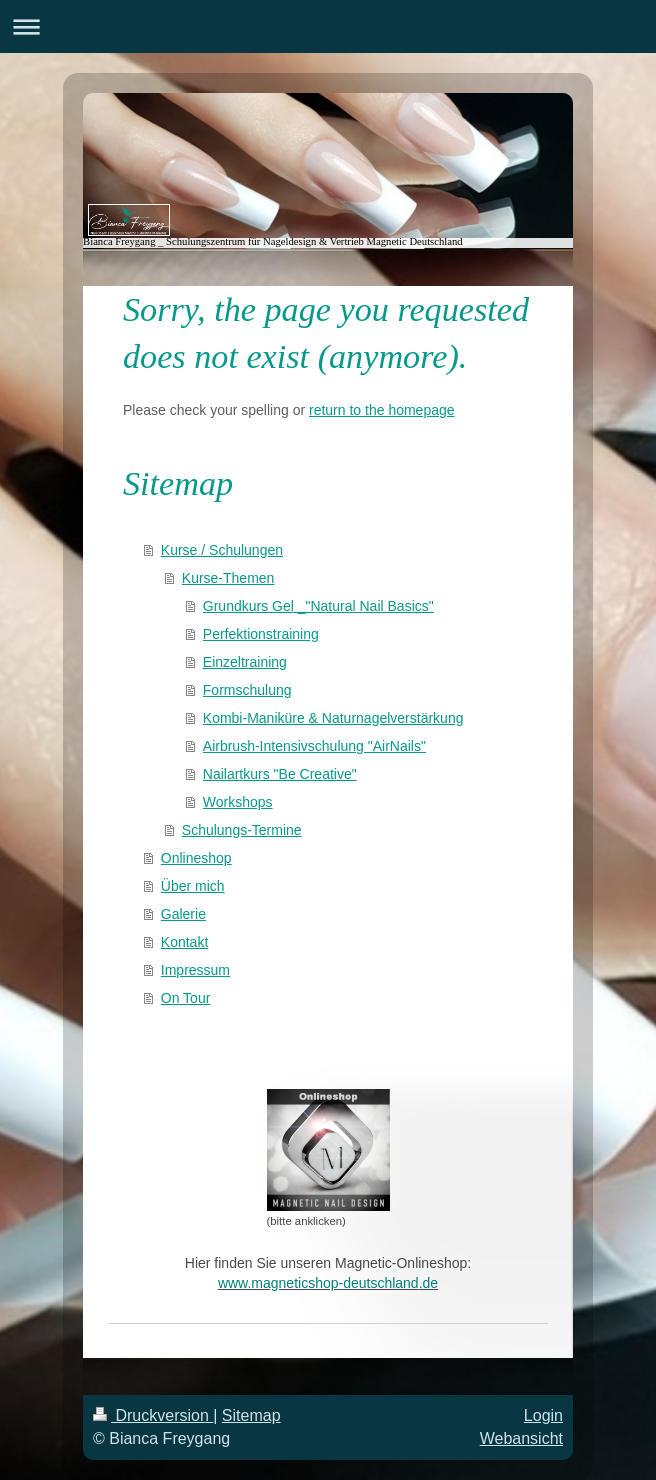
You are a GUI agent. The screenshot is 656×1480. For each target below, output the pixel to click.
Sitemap (251, 1415)
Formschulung (247, 690)
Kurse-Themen (228, 578)
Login (543, 1415)
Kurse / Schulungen (222, 550)
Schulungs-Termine (242, 830)
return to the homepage (382, 410)
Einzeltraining (245, 662)
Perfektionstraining (261, 634)
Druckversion (153, 1415)
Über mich (193, 886)
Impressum (195, 970)
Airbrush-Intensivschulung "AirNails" (314, 746)
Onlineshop (196, 858)
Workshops (238, 802)
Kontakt (184, 942)
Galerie (183, 914)
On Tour (186, 998)
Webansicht (521, 1438)
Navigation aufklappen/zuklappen (328, 26)
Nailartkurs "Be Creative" (280, 774)
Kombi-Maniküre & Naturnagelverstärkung (333, 718)
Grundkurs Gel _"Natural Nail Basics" (318, 606)
